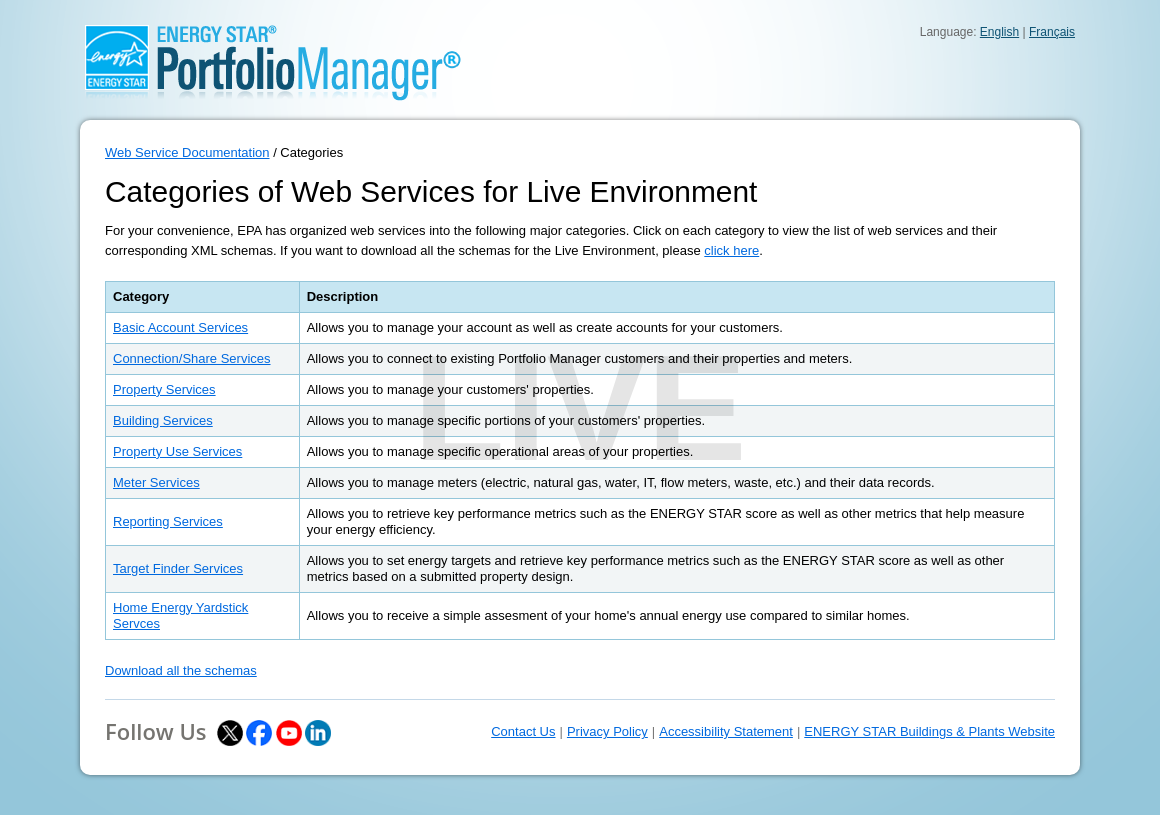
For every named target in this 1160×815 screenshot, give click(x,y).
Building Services (163, 420)
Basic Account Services (180, 327)
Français (1052, 32)
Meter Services (156, 482)
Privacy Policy (607, 731)
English (999, 32)
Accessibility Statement (726, 731)
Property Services (164, 389)
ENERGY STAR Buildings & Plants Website (929, 731)
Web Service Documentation (187, 152)
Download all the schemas (181, 670)
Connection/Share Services (192, 358)
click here (731, 250)
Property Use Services (177, 451)
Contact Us (523, 731)
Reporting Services (168, 521)
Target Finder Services (178, 568)
